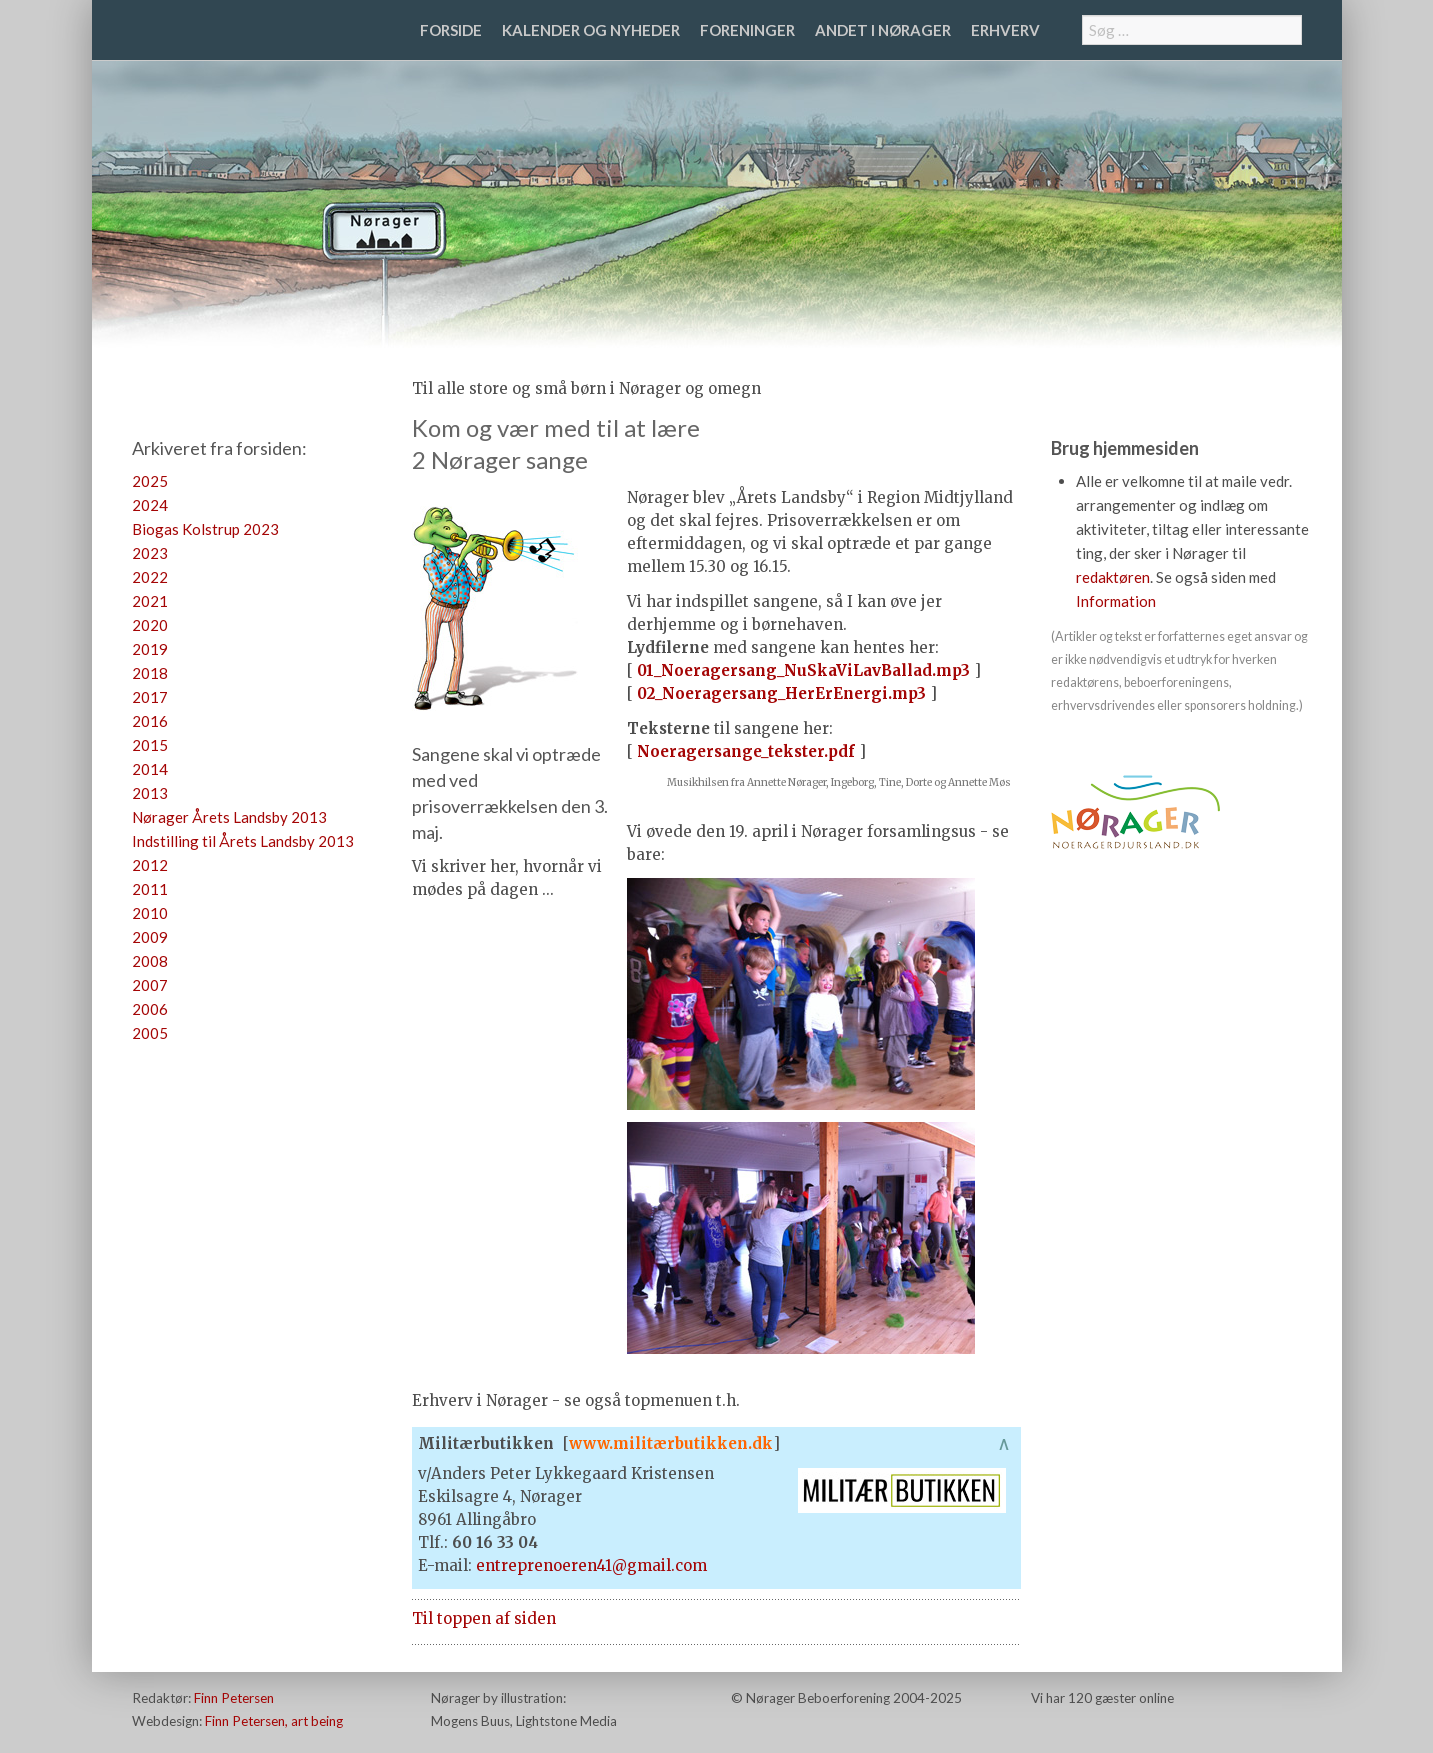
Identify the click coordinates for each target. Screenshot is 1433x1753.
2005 (150, 1033)
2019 (150, 649)
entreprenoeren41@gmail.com (591, 1565)
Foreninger (747, 30)
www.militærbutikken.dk (671, 1443)
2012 (150, 865)
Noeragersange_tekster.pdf (746, 751)
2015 (150, 745)
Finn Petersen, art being (274, 1721)
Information (1116, 601)
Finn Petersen (234, 1698)
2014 (150, 769)
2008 (150, 961)
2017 (150, 697)
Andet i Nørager (883, 30)
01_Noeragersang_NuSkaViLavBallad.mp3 (803, 670)
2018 (150, 673)
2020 (150, 625)
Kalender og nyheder (591, 30)
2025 (150, 481)
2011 (150, 889)
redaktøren (1113, 577)
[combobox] (1192, 30)
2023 (150, 553)
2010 (150, 913)
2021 (150, 601)
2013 (150, 793)
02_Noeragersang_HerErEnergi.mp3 (781, 693)
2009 (150, 937)
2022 (150, 577)
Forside (451, 30)
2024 (150, 505)
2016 (150, 721)
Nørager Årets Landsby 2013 (229, 817)
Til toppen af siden (484, 1618)
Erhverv (1005, 30)
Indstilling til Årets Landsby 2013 (243, 841)
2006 (150, 1009)
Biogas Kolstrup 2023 (205, 529)
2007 (150, 985)
